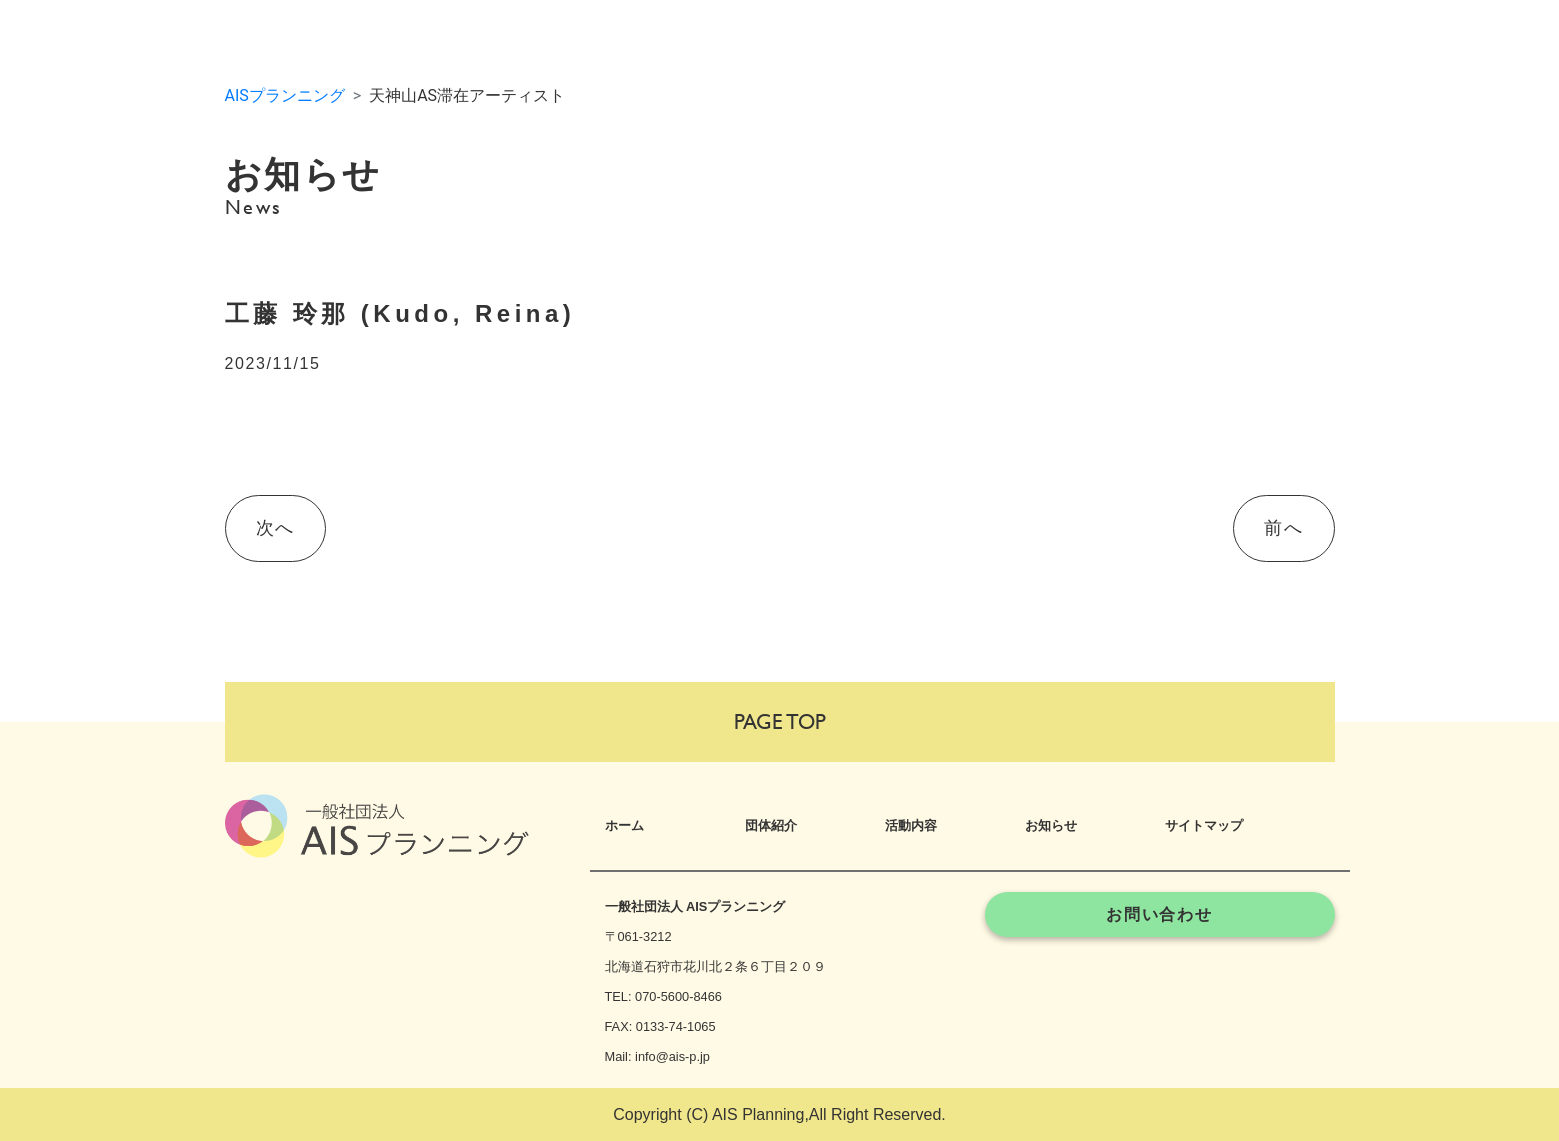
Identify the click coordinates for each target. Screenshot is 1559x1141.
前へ (1283, 528)
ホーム (624, 825)
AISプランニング (285, 95)
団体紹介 (771, 825)
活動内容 (911, 825)
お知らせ (1051, 825)
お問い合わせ (1159, 914)
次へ (275, 528)
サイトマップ (1204, 825)
